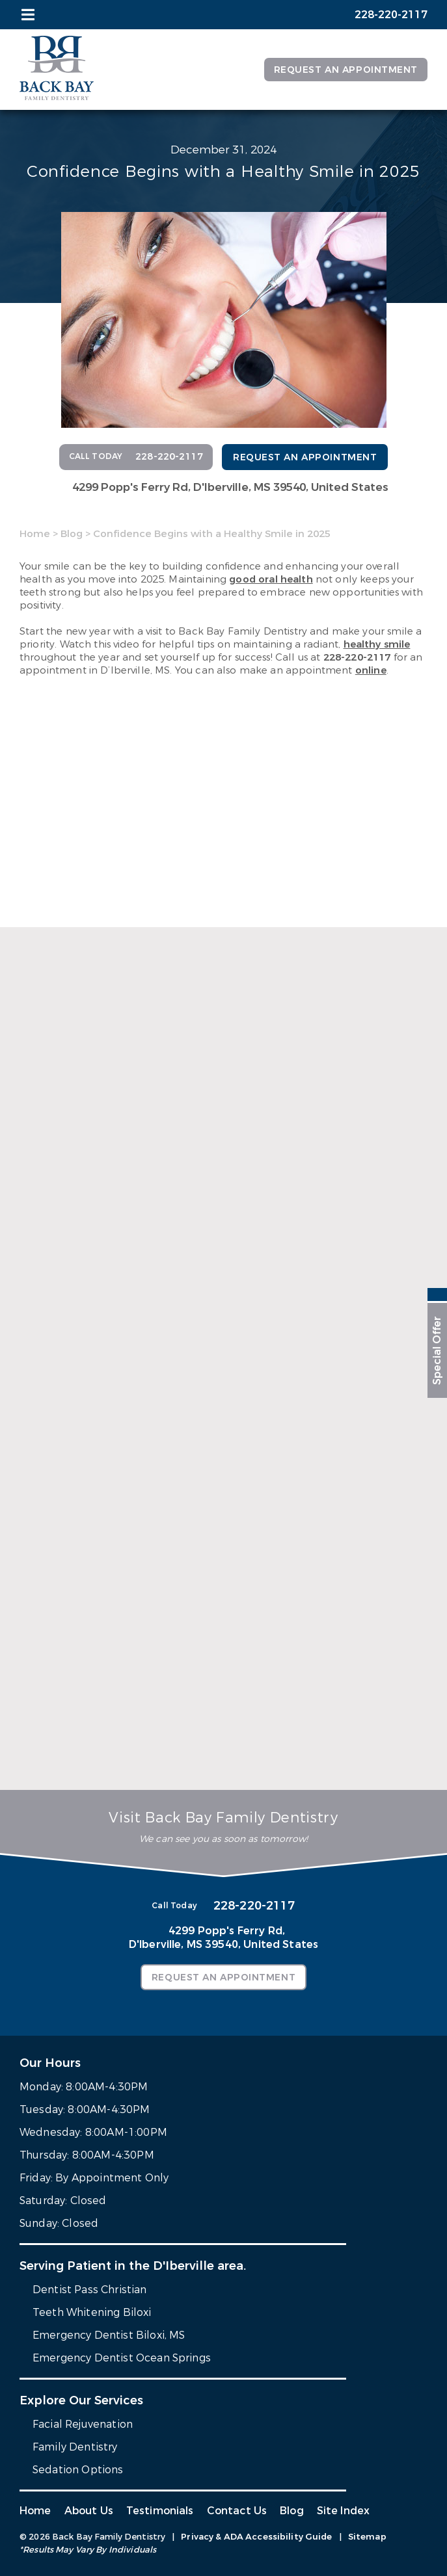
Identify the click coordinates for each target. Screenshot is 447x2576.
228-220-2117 (357, 657)
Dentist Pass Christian (90, 2289)
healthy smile (377, 644)
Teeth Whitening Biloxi (92, 2312)
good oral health (270, 579)
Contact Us (237, 2510)
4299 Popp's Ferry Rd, (230, 487)
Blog (72, 533)
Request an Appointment (346, 70)
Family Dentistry (75, 2447)
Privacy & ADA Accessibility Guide (256, 2536)
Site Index (343, 2510)
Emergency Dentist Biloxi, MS (109, 2335)
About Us (88, 2510)
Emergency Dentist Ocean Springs (122, 2358)
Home (35, 533)
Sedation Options (78, 2470)
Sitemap (367, 2536)
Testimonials (160, 2510)
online (370, 670)
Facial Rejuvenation (83, 2424)
